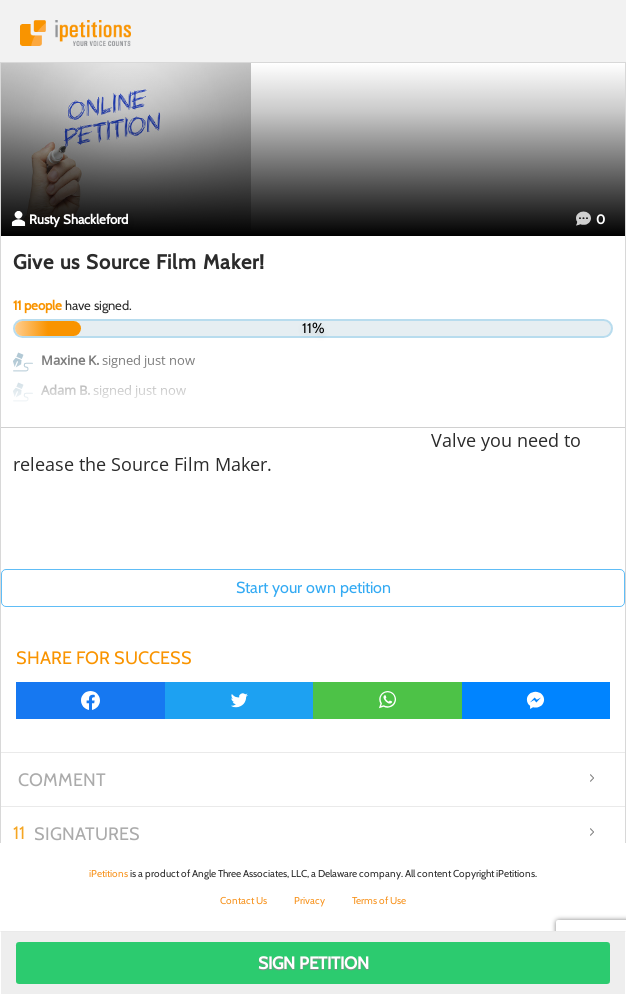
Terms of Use (379, 900)
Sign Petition (313, 963)
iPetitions (313, 33)
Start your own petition (313, 587)
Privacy (309, 900)
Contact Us (243, 900)
